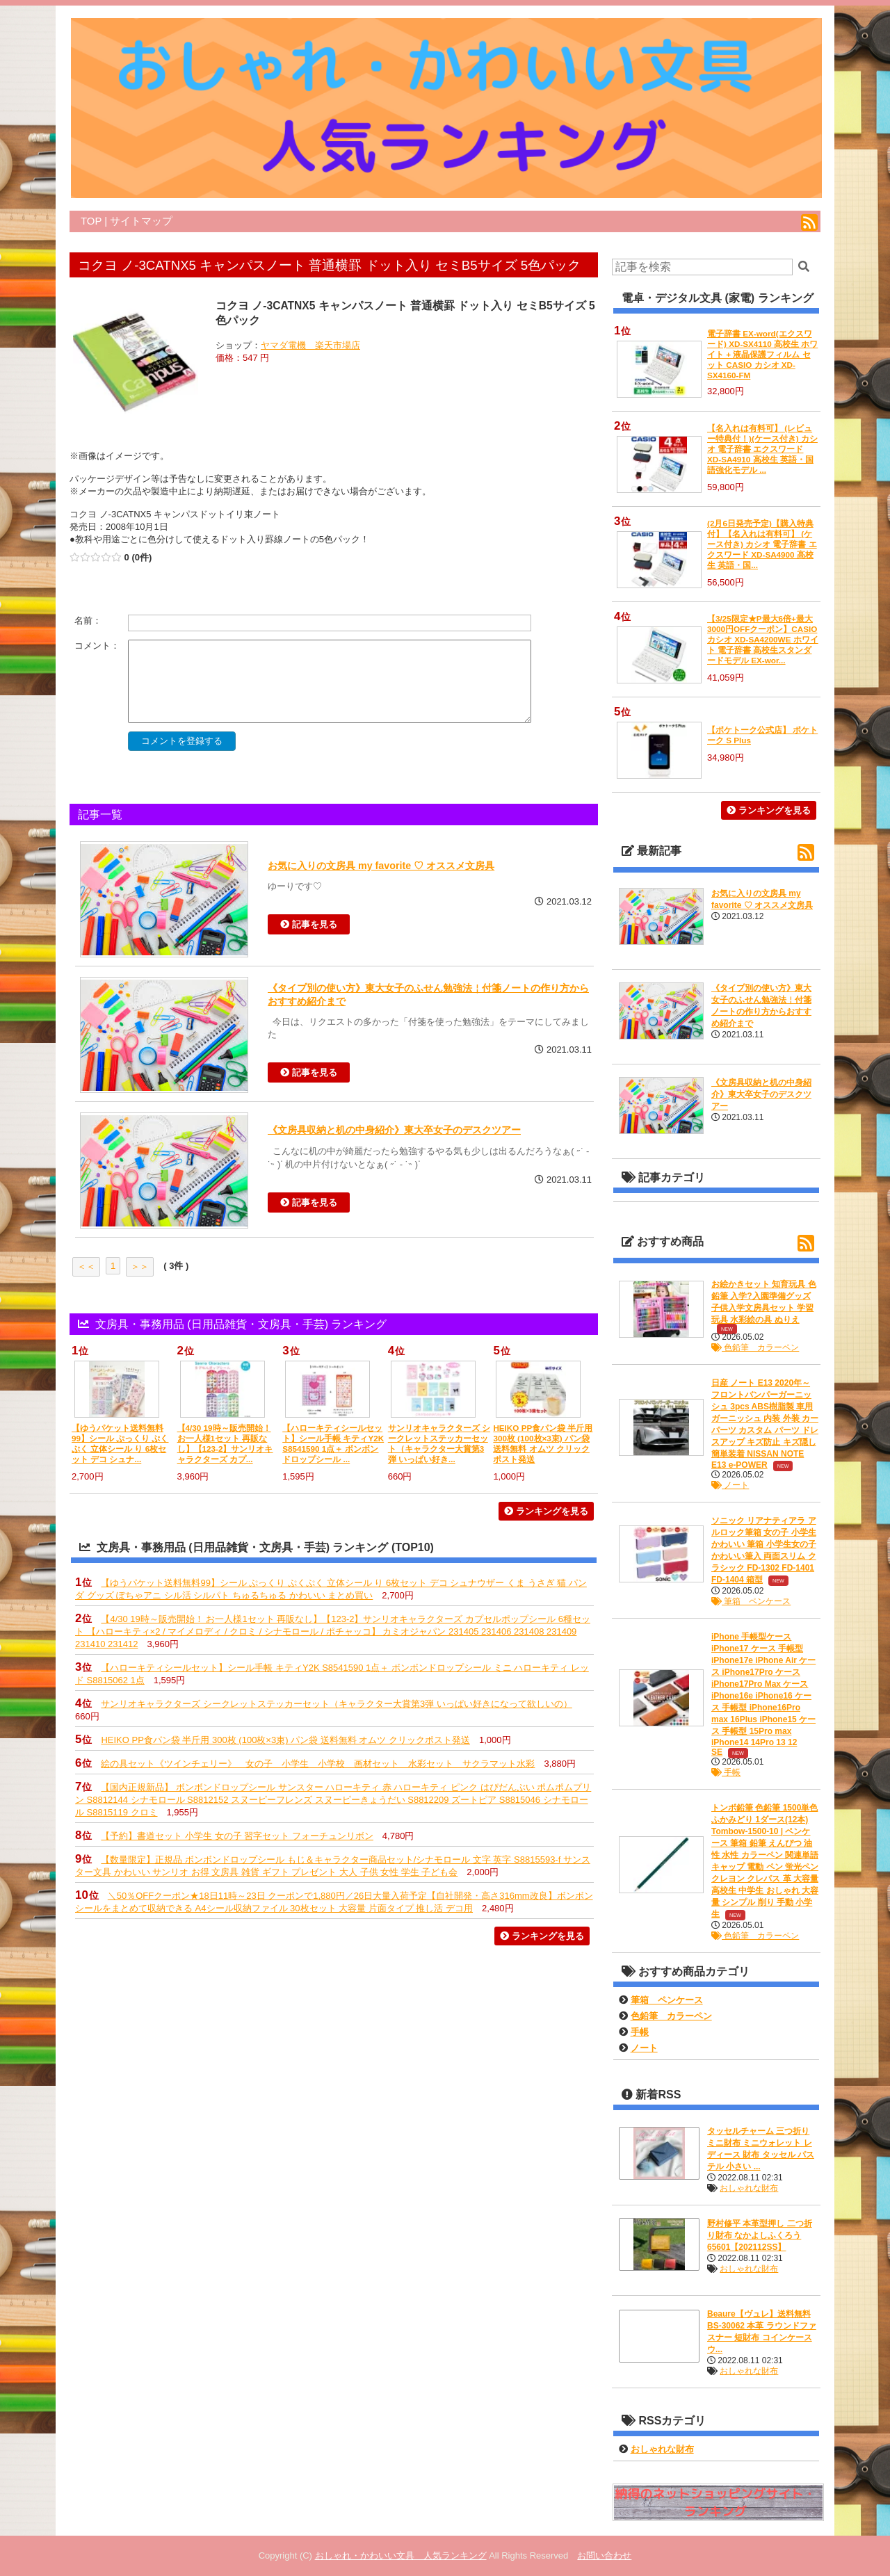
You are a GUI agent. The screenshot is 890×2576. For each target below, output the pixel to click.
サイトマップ (141, 221)
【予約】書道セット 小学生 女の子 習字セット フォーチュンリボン (237, 1836)
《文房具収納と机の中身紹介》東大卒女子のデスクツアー (394, 1129)
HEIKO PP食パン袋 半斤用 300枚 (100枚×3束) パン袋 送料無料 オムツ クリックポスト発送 (285, 1740)
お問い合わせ (604, 2555)
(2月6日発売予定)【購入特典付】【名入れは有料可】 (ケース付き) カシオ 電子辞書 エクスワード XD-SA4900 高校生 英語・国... (762, 544)
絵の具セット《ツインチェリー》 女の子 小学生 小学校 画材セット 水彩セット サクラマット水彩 (318, 1763)
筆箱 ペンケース (751, 1601)
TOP (91, 221)
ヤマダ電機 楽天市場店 (310, 345)
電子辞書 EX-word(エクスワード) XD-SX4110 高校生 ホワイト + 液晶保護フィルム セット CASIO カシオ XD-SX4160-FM (762, 354)
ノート (730, 1485)
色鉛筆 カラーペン (755, 1347)
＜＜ (86, 1266)
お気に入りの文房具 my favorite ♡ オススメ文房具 (381, 865)
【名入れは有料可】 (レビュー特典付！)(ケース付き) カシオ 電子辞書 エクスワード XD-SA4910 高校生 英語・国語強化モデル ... (762, 448)
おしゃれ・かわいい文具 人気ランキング (401, 2555)
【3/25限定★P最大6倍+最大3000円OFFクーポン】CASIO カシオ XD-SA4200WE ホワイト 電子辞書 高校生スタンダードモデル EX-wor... (762, 639)
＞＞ (140, 1266)
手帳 (726, 1772)
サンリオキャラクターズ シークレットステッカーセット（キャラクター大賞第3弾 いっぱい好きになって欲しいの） (336, 1704)
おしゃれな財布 (749, 2188)
